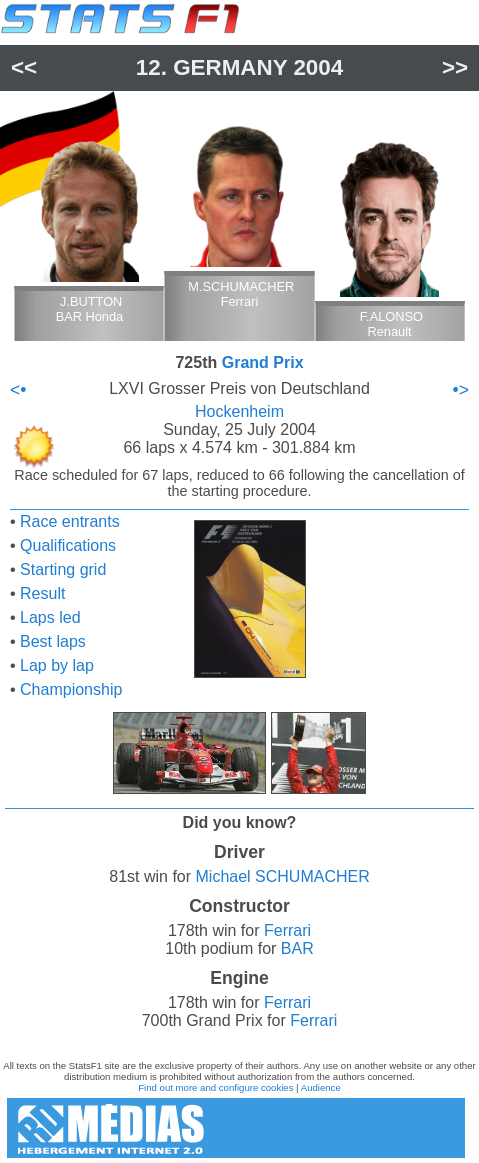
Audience (321, 1087)
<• (18, 390)
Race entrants (70, 521)
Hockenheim (239, 411)
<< (24, 67)
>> (455, 67)
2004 (318, 67)
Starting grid (63, 569)
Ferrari (287, 930)
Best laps (53, 641)
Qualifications (68, 545)
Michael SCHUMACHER (283, 876)
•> (461, 390)
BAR (297, 948)
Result (42, 593)
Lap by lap (57, 665)
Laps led (50, 617)
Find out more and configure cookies (215, 1087)
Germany (230, 67)
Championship (71, 689)
